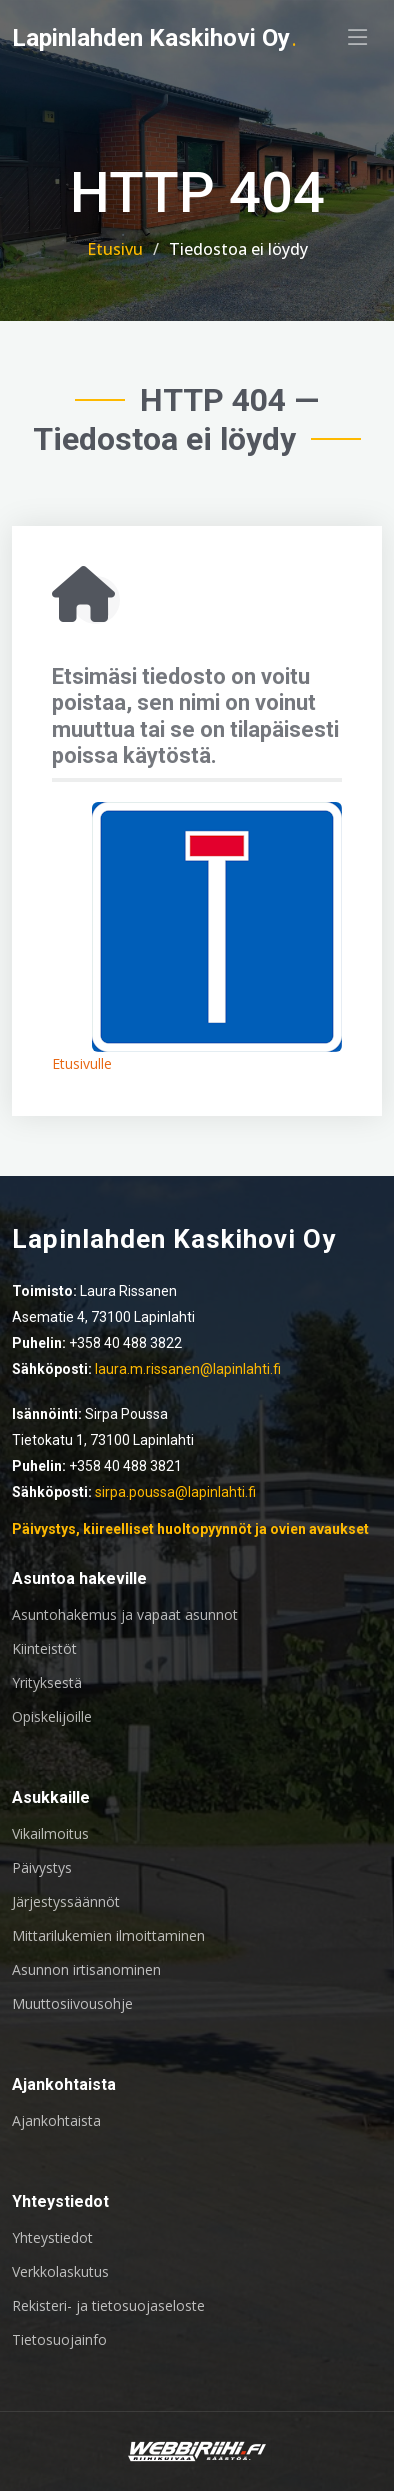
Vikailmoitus (50, 1834)
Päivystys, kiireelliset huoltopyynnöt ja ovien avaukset (190, 1529)
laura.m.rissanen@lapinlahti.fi (188, 1369)
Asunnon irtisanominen (86, 1970)
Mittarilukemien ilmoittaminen (108, 1936)
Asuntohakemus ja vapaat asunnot (125, 1615)
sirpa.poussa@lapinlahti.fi (175, 1492)
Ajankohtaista (56, 2121)
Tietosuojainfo (59, 2340)
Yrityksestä (47, 1683)
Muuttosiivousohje (72, 2004)
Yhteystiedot (52, 2238)
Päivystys (42, 1868)
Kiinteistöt (44, 1649)
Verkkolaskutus (60, 2272)
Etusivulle (82, 1063)
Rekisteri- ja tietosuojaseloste (108, 2306)
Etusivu (115, 249)
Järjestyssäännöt (66, 1902)
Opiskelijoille (52, 1717)
